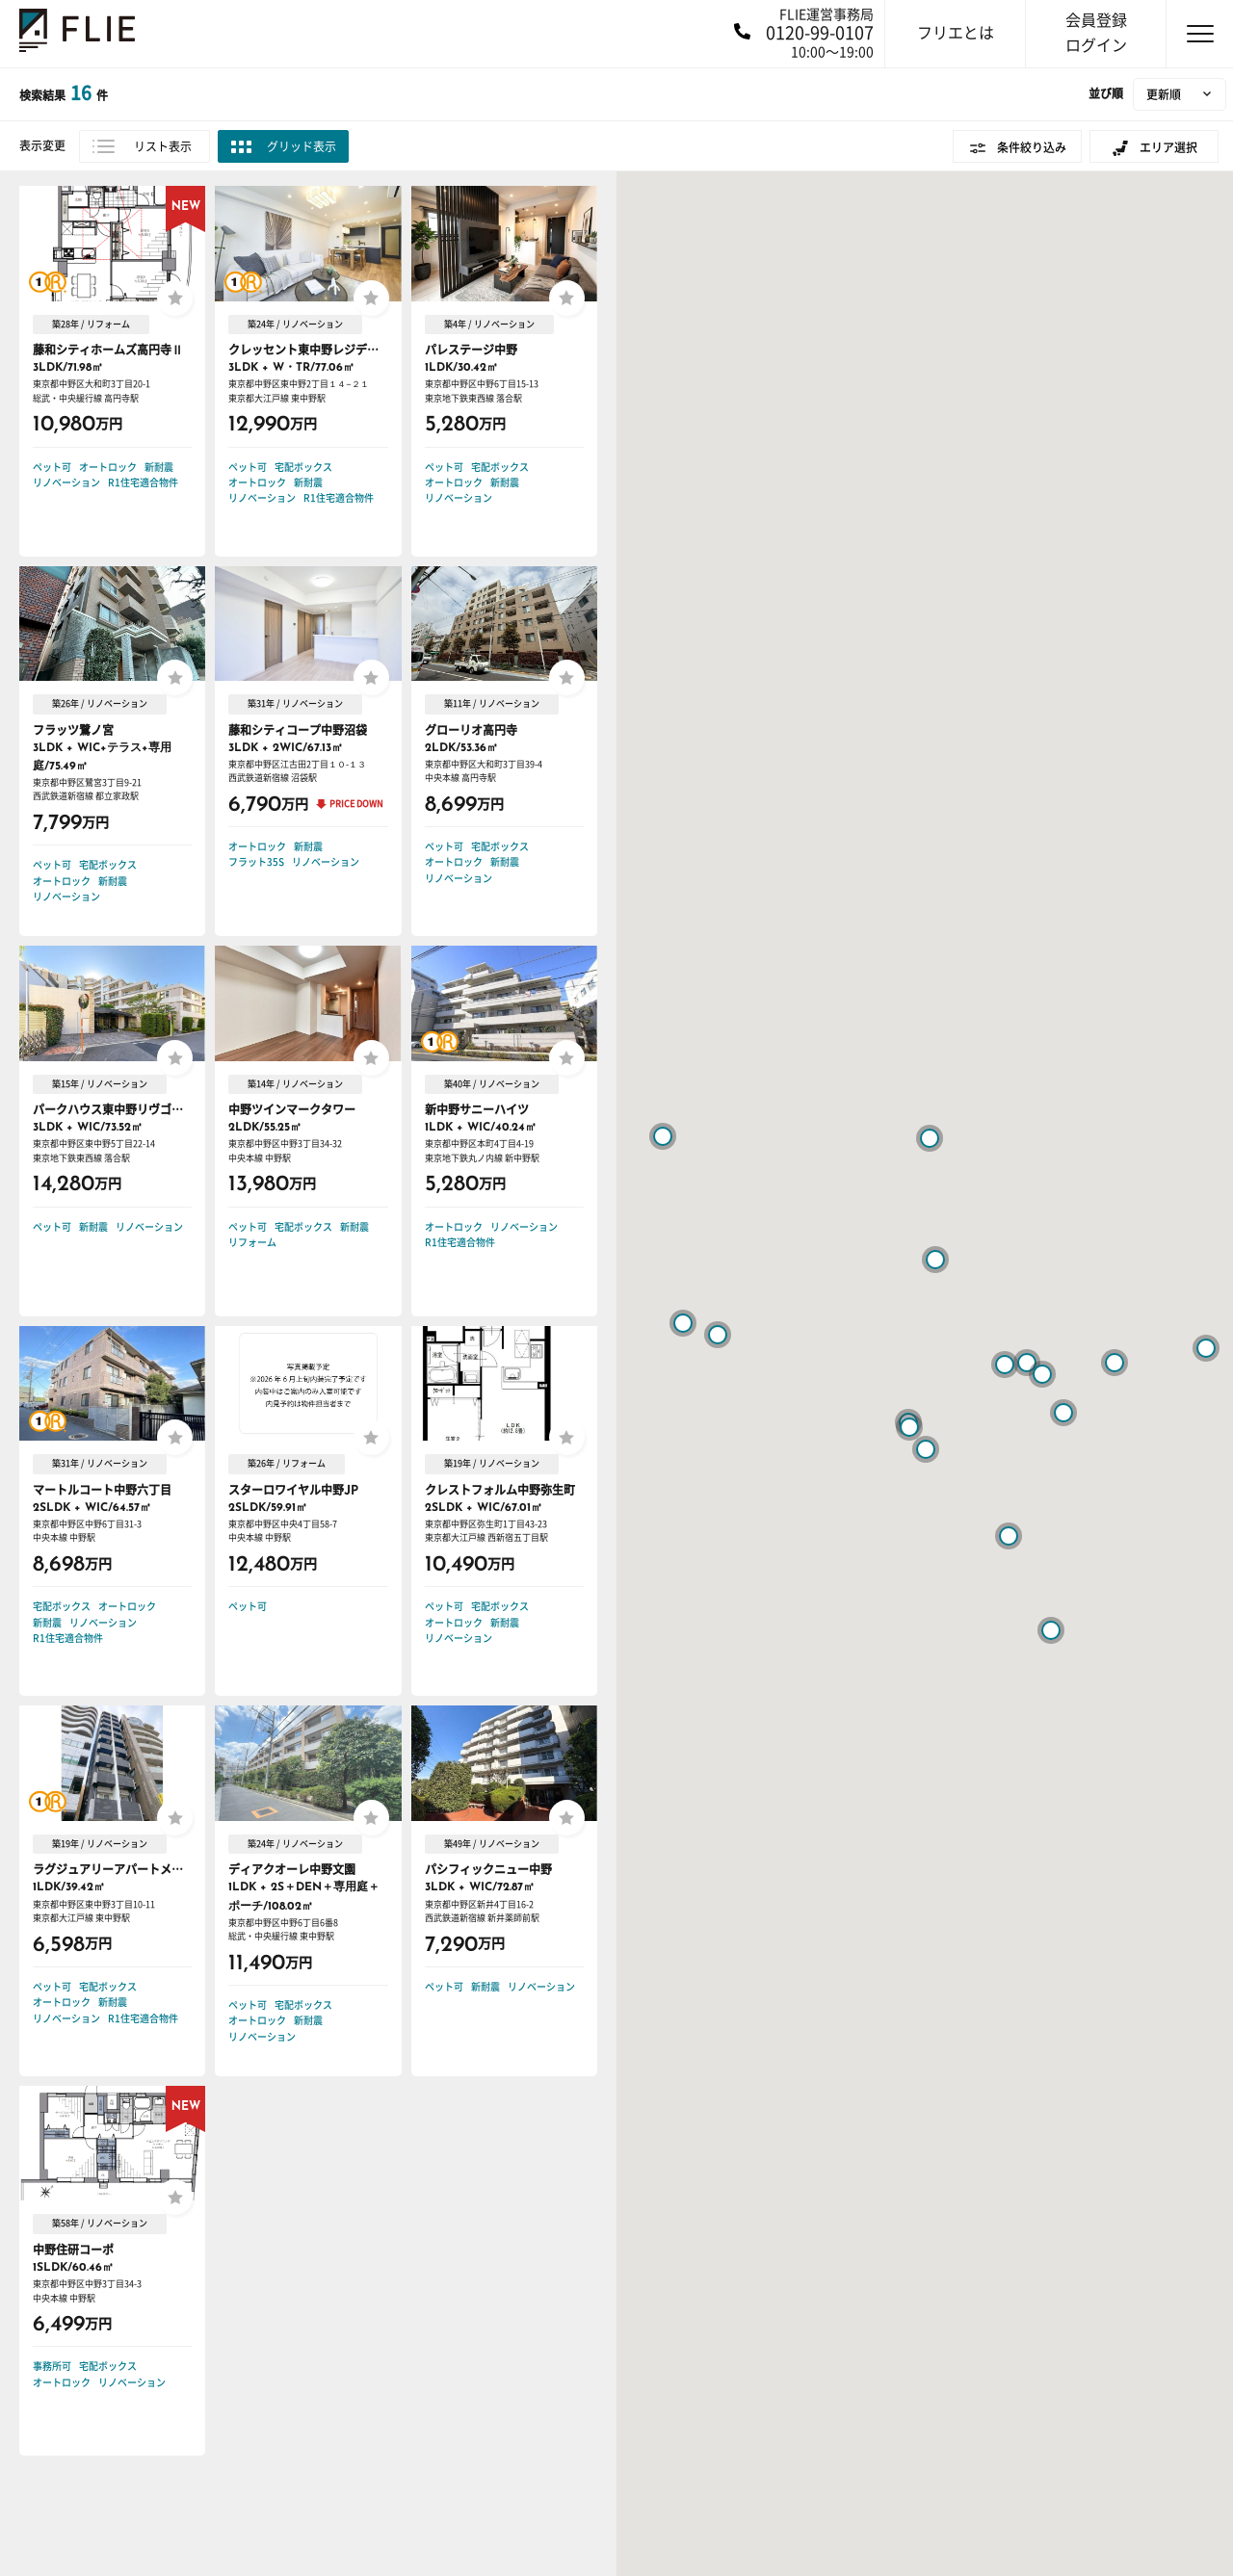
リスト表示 (163, 146)
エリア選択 (1168, 147)
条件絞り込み (1031, 147)
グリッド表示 (301, 146)
